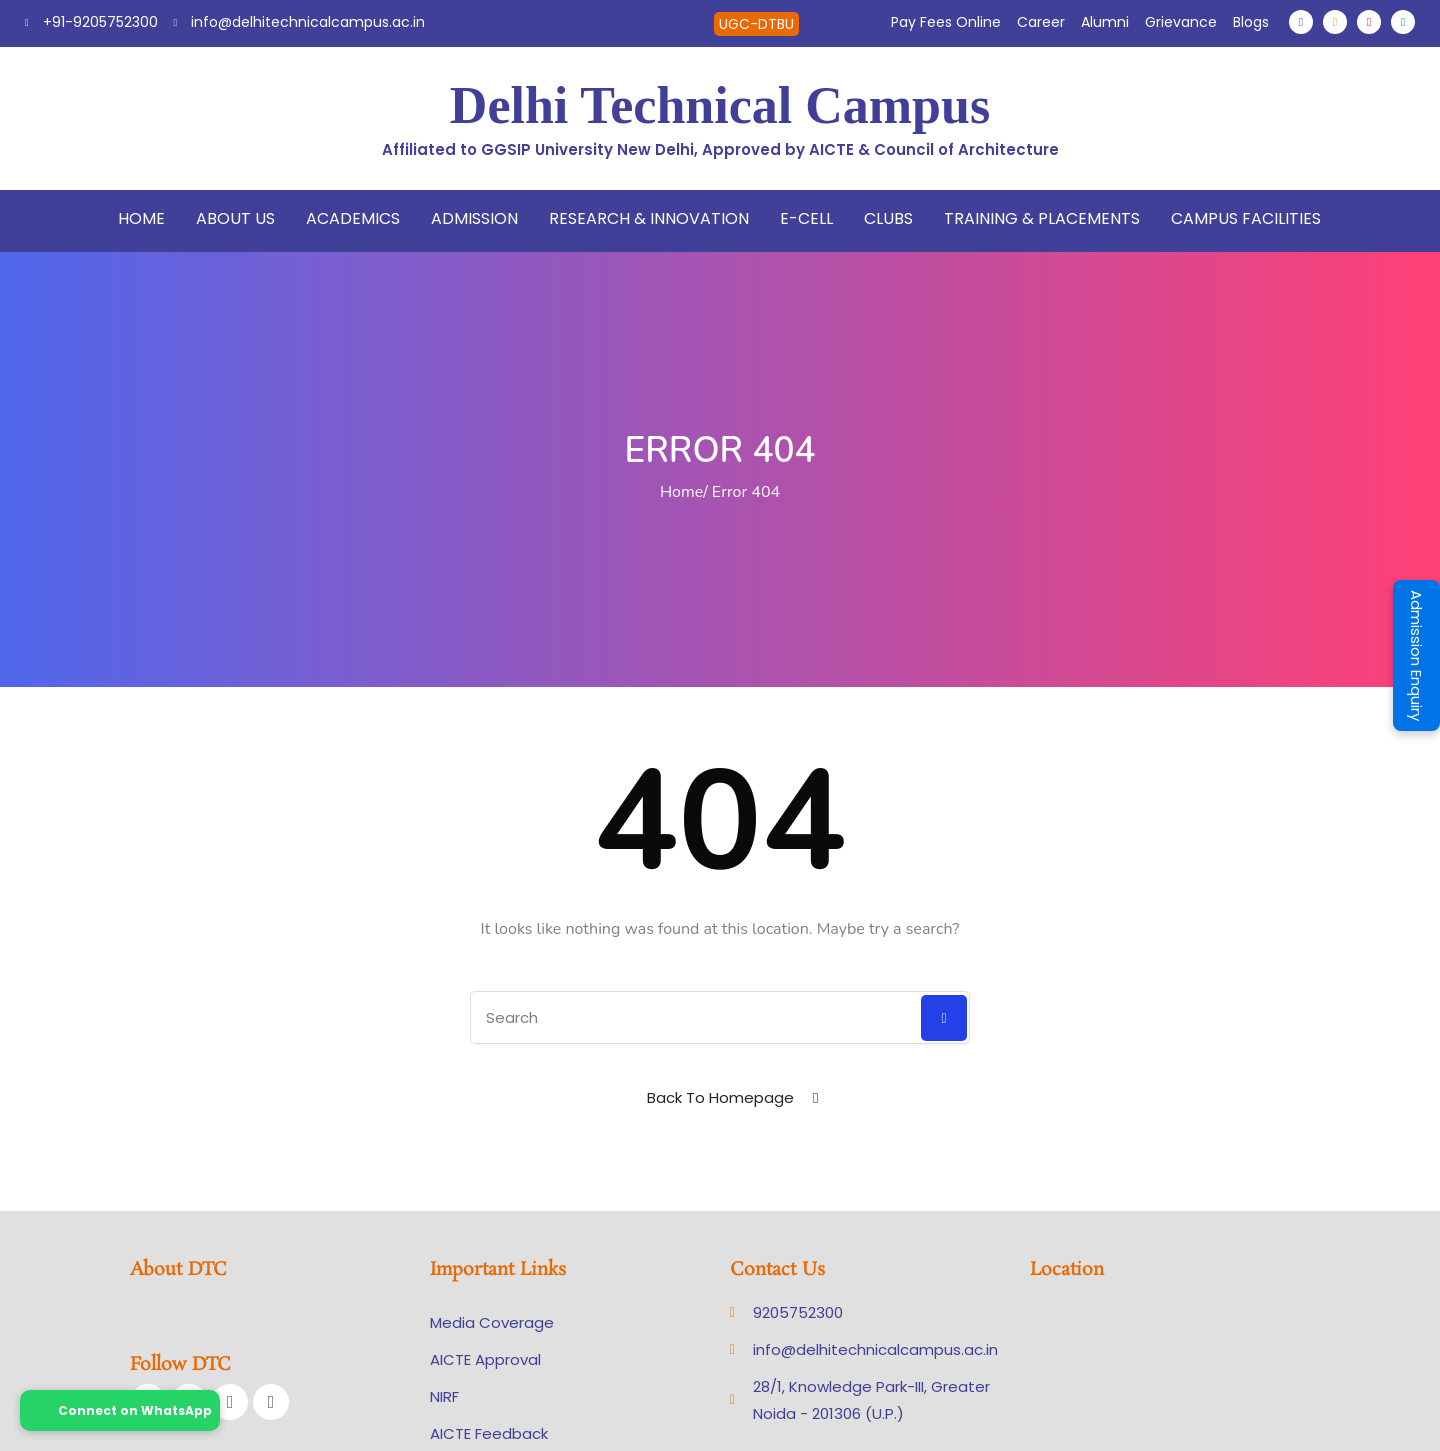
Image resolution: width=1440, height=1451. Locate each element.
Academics (353, 218)
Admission (474, 218)
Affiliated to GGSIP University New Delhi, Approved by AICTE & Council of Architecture (720, 149)
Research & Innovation (649, 218)
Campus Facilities (1246, 218)
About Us (235, 218)
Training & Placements (1042, 218)
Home (141, 218)
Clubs (888, 218)
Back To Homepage (720, 1097)
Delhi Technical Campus (720, 105)
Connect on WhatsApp (120, 1410)
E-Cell (806, 218)
